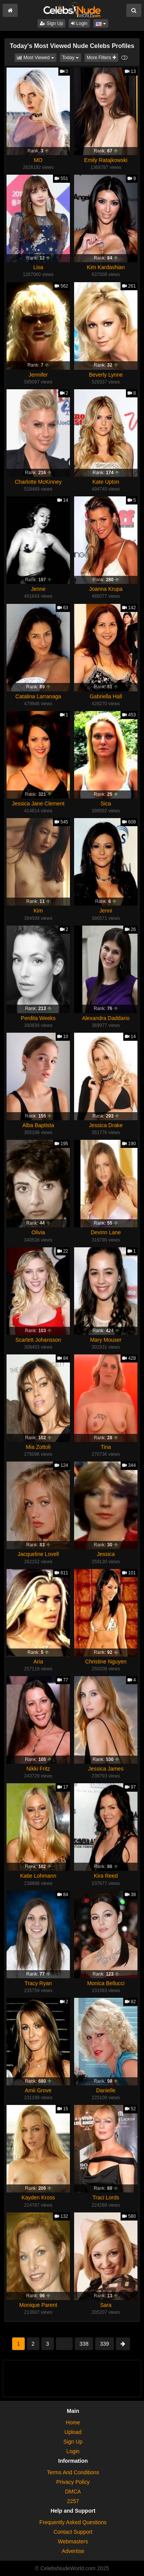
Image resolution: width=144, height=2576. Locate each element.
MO (38, 160)
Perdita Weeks (38, 1018)
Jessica (106, 1554)
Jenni (105, 911)
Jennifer (38, 375)
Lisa (38, 267)
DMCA (73, 2491)
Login (79, 23)
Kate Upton (105, 482)
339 (104, 2344)
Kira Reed (106, 1876)
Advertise (73, 2551)
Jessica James (106, 1769)
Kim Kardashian (106, 267)
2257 (73, 2501)
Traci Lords (106, 2197)
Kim (38, 911)
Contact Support (72, 2532)
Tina (106, 1447)
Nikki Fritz (38, 1769)
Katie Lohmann (38, 1876)
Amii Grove (38, 2090)
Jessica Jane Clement (38, 803)
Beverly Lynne (105, 375)
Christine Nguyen (105, 1661)
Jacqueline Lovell (38, 1554)
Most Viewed (36, 57)
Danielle (106, 2090)
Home (73, 2422)
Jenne (38, 589)
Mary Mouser (106, 1340)
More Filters (101, 57)
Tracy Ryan (38, 1983)
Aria (38, 1661)
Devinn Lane (106, 1232)
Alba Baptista (38, 1125)
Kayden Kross (38, 2197)
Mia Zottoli (38, 1447)
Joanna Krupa (105, 589)
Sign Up (51, 23)
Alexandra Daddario (106, 1018)
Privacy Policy (72, 2482)
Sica (106, 803)
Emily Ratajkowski (105, 160)
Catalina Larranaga (38, 696)
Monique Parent (38, 2305)
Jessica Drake (106, 1125)
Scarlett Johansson (38, 1340)
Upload (73, 2432)
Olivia (38, 1232)
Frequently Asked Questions (72, 2522)
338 (83, 2344)
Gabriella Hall (105, 696)
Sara (106, 2305)
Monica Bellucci (105, 1983)
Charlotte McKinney (38, 482)
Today (71, 57)
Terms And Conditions (73, 2472)
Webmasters (73, 2541)
